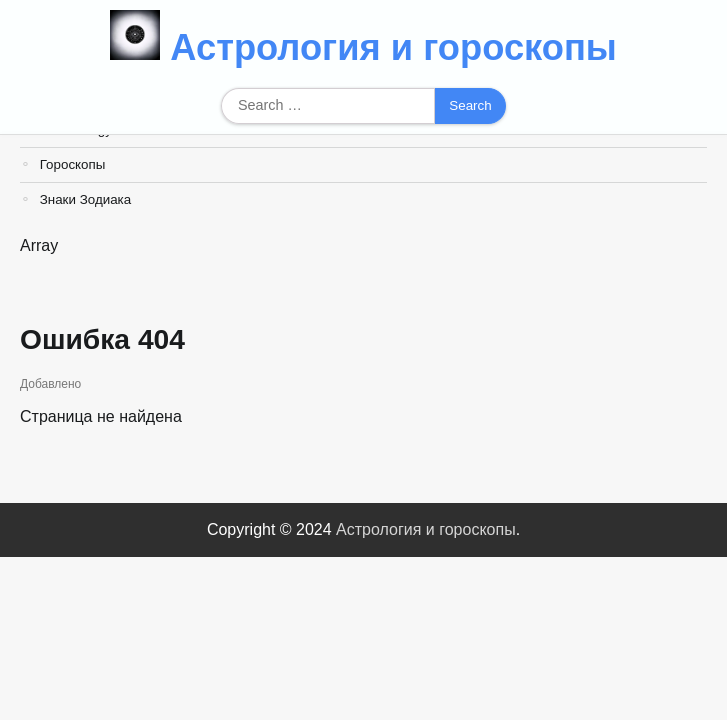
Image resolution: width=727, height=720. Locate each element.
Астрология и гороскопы (393, 47)
